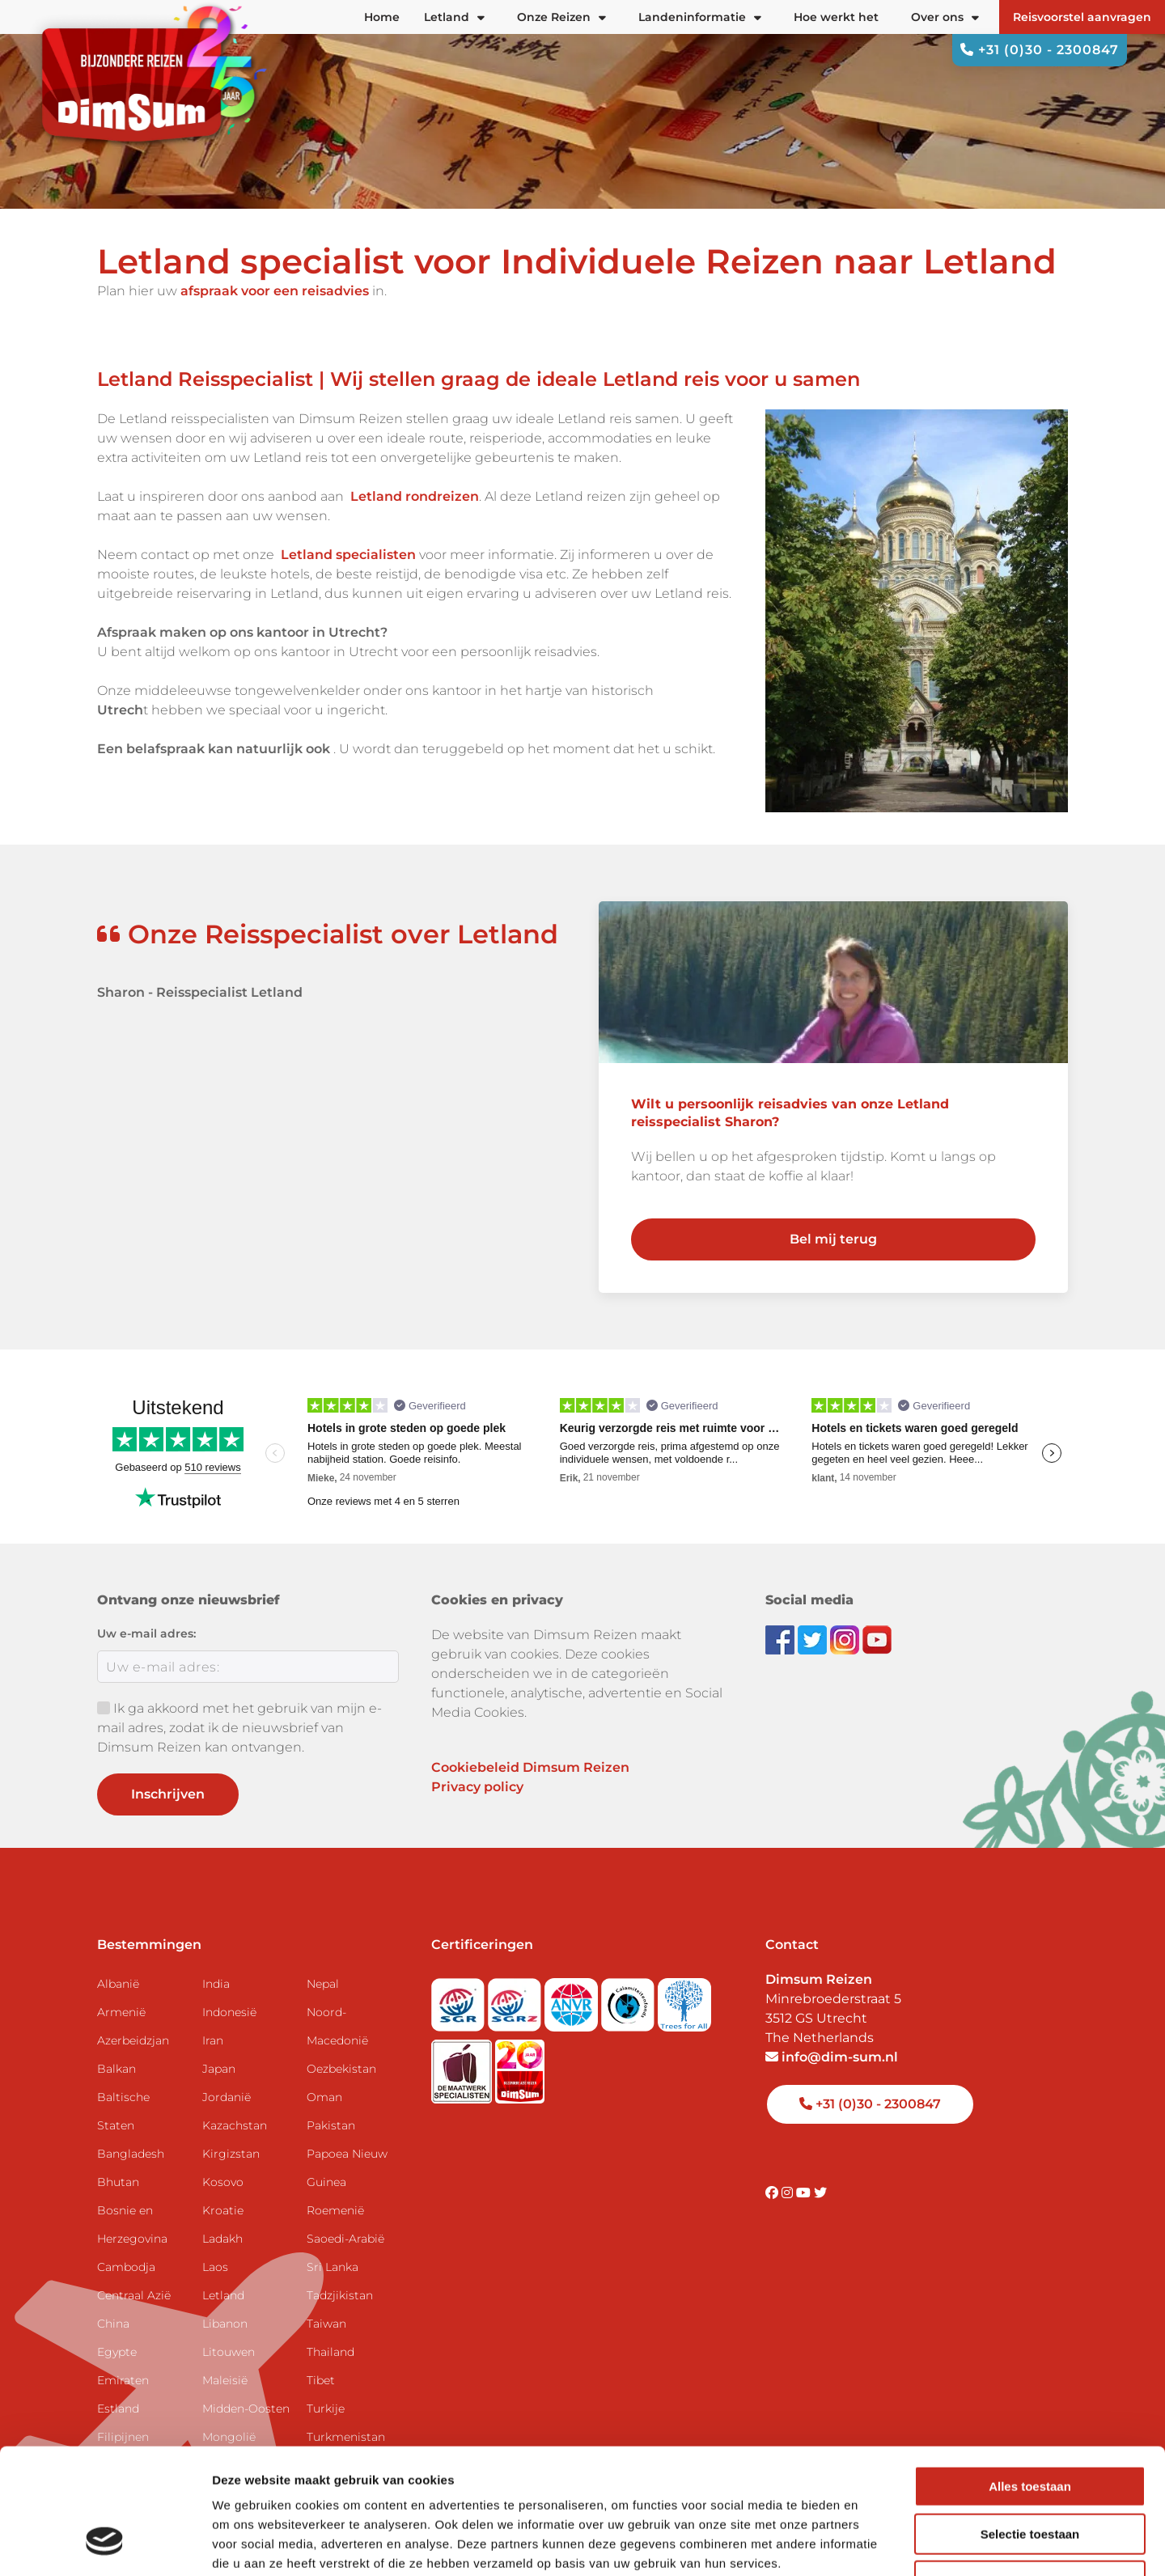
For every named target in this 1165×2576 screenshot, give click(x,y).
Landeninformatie (699, 17)
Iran (212, 2040)
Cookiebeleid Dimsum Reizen (530, 1767)
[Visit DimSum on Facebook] (781, 1638)
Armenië (121, 2012)
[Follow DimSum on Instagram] (846, 1638)
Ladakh (222, 2238)
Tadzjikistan (340, 2295)
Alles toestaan (1030, 2378)
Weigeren (1029, 2473)
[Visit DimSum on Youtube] (805, 2193)
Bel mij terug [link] (833, 1239)
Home (382, 17)
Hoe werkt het (836, 17)
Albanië (118, 1983)
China (113, 2323)
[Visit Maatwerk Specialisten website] (463, 2066)
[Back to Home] (145, 79)
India (216, 1983)
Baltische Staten (123, 2111)
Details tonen (874, 2544)
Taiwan (326, 2323)
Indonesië (229, 2012)
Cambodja (126, 2267)
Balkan (116, 2068)
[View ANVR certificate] (572, 1999)
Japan (218, 2068)
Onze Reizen (561, 17)
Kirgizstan (231, 2153)
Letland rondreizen (414, 496)
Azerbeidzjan (133, 2040)
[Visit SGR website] (459, 1999)
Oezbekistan (341, 2068)
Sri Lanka (332, 2267)
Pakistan (331, 2125)
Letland (223, 2295)
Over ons (945, 17)
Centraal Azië (134, 2295)
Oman (324, 2097)
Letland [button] (454, 17)
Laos (215, 2267)
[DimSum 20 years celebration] (519, 2066)
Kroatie (223, 2210)
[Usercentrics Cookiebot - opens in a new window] (105, 2544)
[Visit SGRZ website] (516, 1999)
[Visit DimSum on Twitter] (820, 2193)
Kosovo (223, 2182)
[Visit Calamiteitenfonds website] (629, 1999)
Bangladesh (130, 2153)
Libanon (225, 2323)
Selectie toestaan (1030, 2426)
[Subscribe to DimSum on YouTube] (877, 1638)
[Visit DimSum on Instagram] (789, 2193)
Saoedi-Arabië (345, 2238)
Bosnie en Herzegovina (132, 2224)
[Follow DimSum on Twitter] (814, 1638)
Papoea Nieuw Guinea (347, 2167)
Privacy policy (477, 1786)
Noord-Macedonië (337, 2026)
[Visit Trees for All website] (684, 1999)
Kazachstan (234, 2125)
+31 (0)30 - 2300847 (1039, 49)
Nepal (323, 1983)
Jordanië (226, 2097)
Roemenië (335, 2210)
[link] (833, 1113)
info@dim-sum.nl (831, 2057)
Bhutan (118, 2182)
